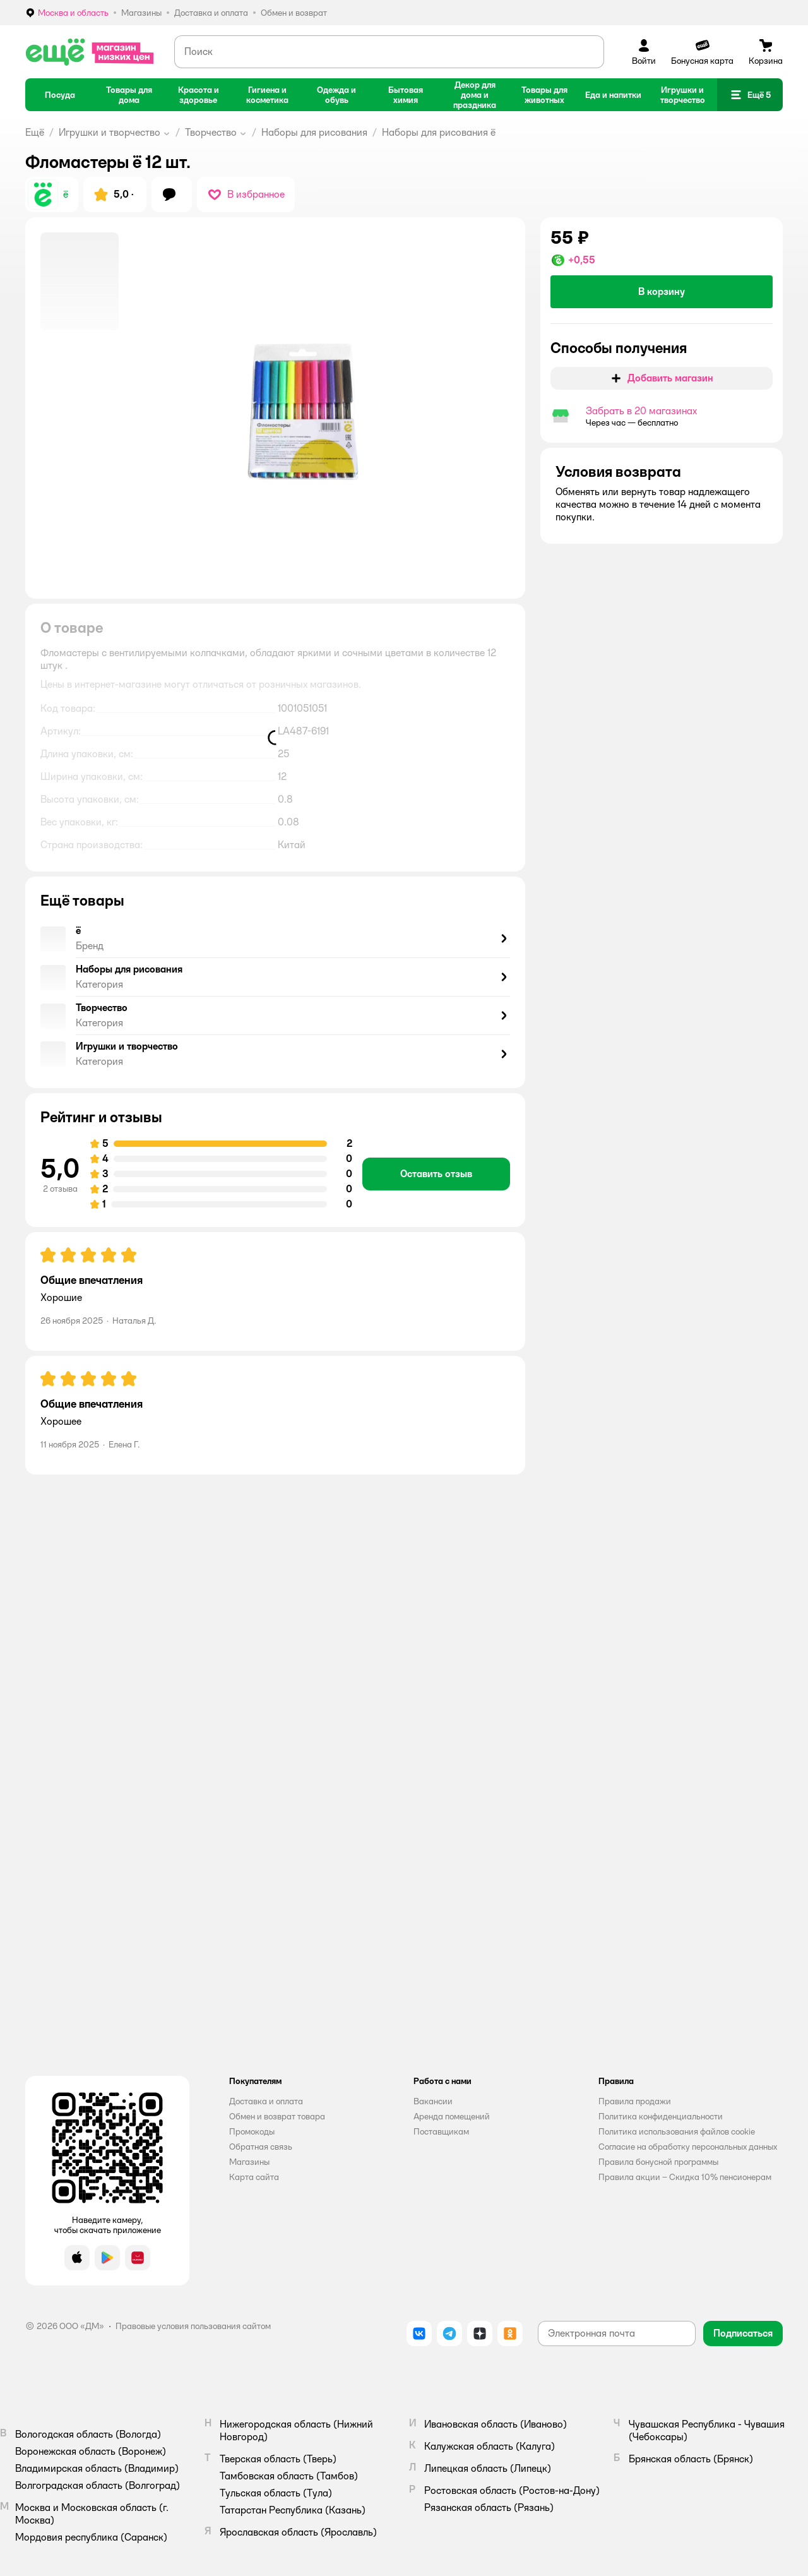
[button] (750, 94)
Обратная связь (260, 2147)
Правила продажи (634, 2101)
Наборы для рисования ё (439, 132)
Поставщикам (441, 2131)
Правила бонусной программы (658, 2162)
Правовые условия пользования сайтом (193, 2326)
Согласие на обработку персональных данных (687, 2147)
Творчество (211, 132)
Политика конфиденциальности (660, 2116)
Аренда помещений (451, 2116)
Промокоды (252, 2131)
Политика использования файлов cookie (676, 2131)
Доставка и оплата (266, 2101)
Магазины (249, 2162)
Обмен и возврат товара (277, 2116)
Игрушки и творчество (109, 132)
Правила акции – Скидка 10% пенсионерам (684, 2177)
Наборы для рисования (314, 132)
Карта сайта (254, 2177)
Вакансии (433, 2101)
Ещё (34, 132)
